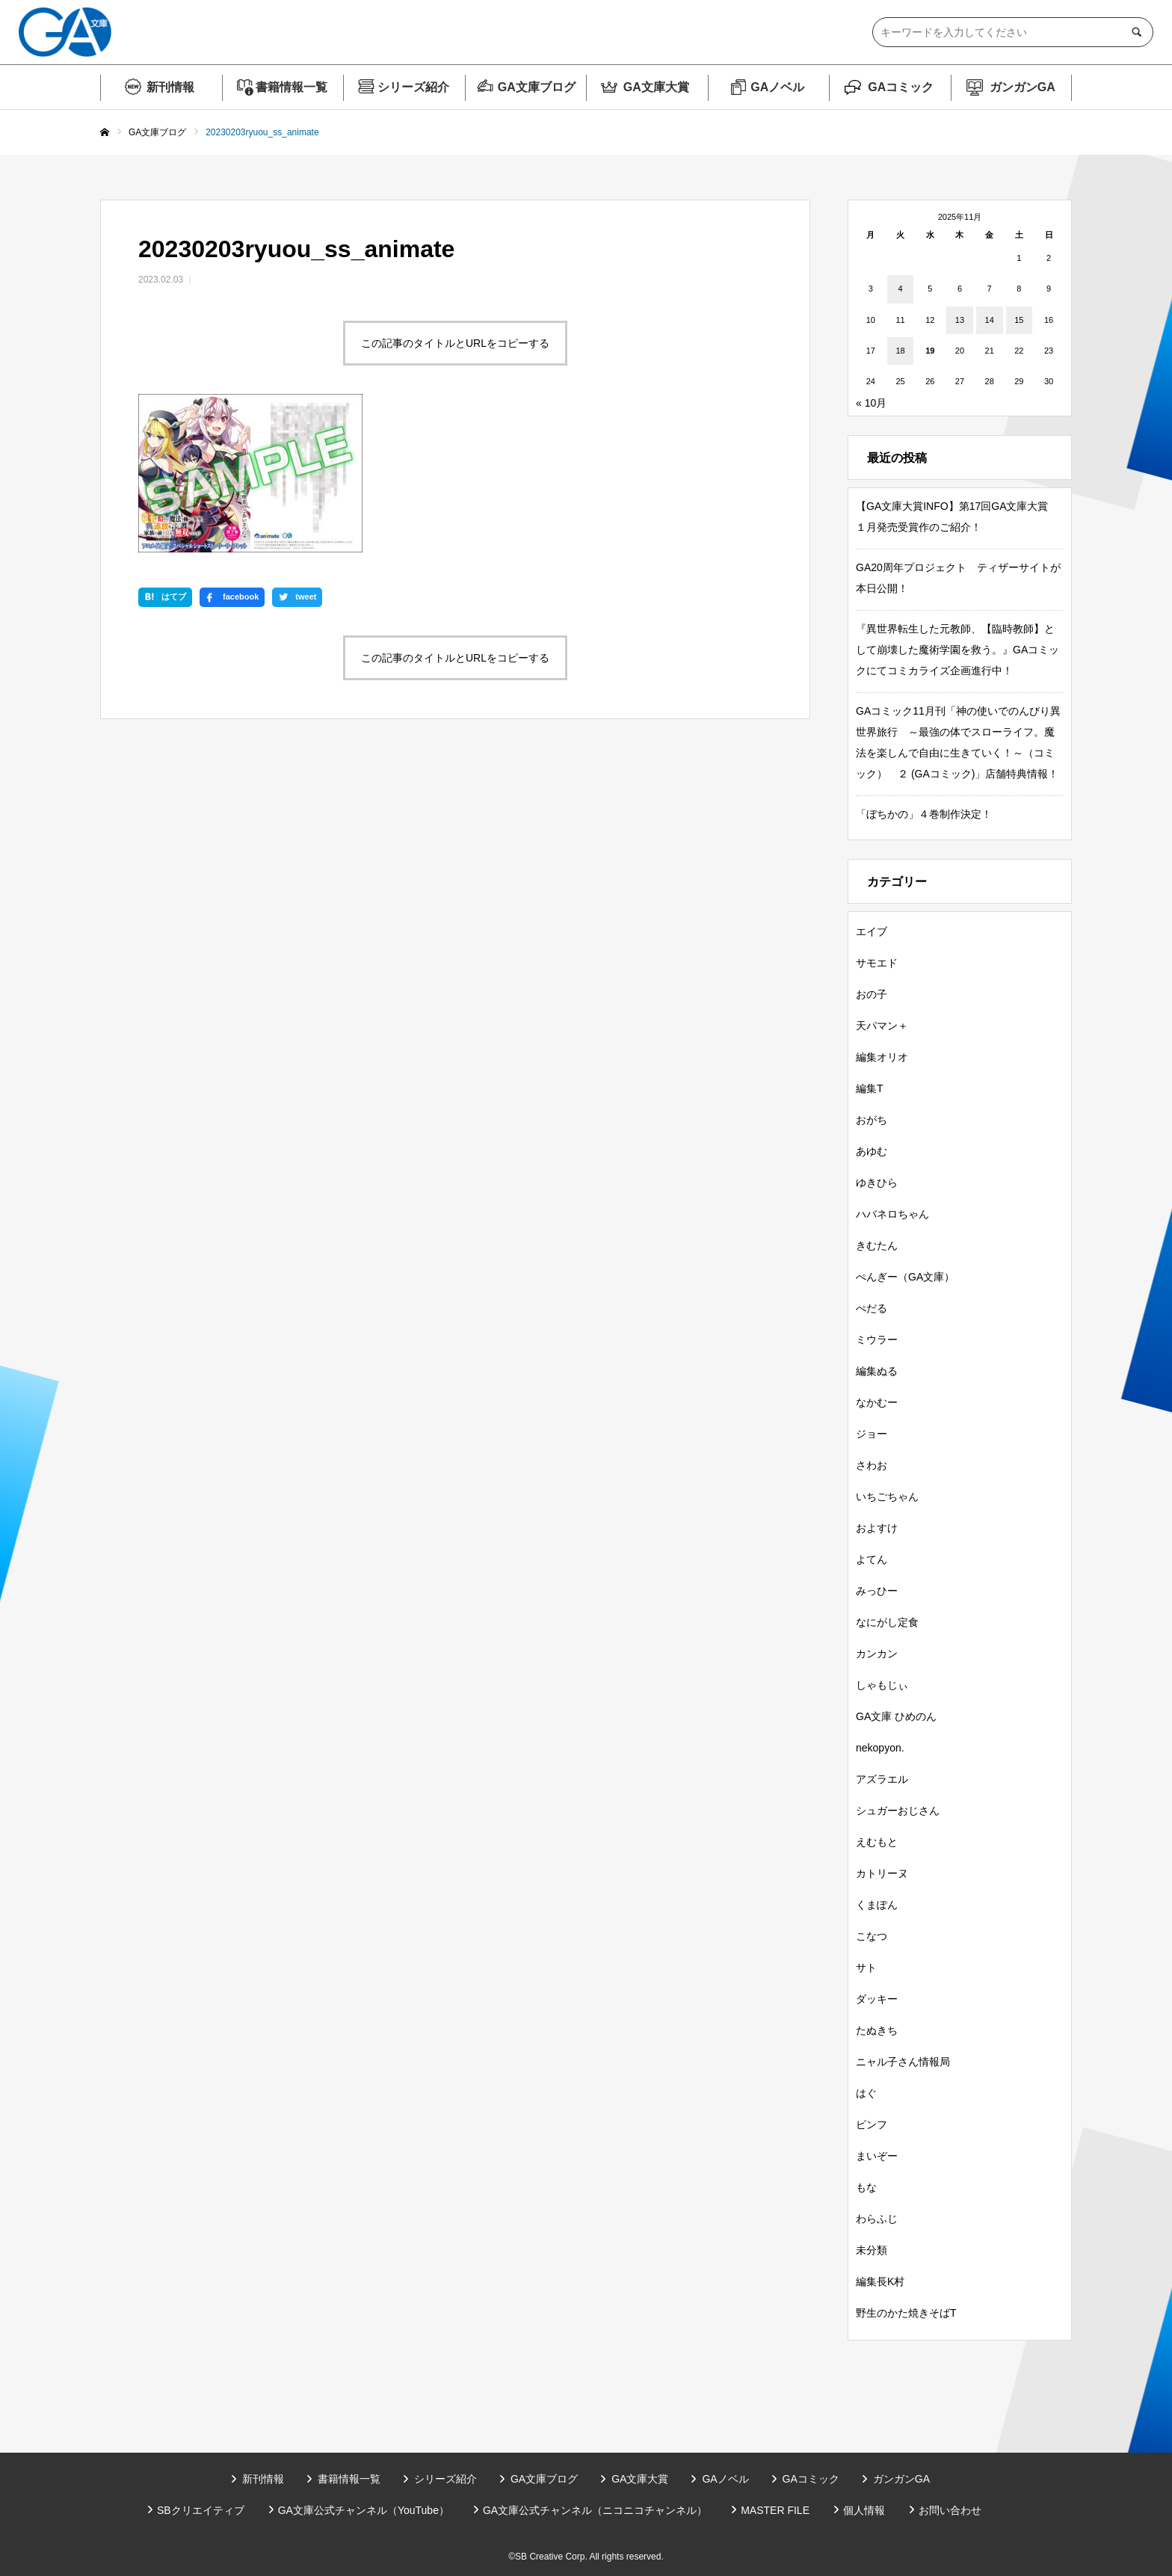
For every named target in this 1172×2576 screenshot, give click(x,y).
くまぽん (877, 1905)
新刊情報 (170, 87)
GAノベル (777, 87)
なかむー (877, 1402)
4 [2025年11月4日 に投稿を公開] (900, 288)
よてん (871, 1559)
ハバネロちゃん (892, 1214)
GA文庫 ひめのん (896, 1716)
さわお (871, 1465)
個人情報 (864, 2510)
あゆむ (871, 1151)
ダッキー (877, 1999)
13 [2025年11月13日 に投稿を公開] (959, 319)
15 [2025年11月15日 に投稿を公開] (1018, 319)
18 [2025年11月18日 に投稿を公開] (899, 350)
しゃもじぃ (882, 1685)
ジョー (871, 1434)
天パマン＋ (882, 1026)
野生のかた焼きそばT (906, 2313)
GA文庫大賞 (656, 87)
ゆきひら (877, 1183)
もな (866, 2187)
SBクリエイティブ (200, 2510)
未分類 (871, 2250)
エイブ (871, 931)
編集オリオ (882, 1057)
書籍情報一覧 (291, 87)
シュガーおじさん (898, 1811)
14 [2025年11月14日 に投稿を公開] (989, 319)
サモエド (877, 963)
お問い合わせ (950, 2510)
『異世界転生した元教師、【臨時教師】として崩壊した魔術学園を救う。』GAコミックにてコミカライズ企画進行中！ (957, 650)
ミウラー (877, 1340)
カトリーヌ (882, 1873)
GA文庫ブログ (537, 87)
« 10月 (871, 403)
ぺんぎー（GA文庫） (905, 1277)
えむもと (877, 1842)
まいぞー (877, 2156)
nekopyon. (880, 1748)
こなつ (871, 1936)
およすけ (877, 1528)
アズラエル (882, 1779)
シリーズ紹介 (413, 87)
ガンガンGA (1022, 87)
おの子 (871, 994)
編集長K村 (880, 2281)
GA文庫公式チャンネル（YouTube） (363, 2510)
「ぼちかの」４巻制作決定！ (924, 814)
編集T (869, 1088)
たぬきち (877, 2030)
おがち (871, 1120)
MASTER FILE (775, 2510)
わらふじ (877, 2219)
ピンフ (871, 2124)
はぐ (866, 2093)
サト (866, 1967)
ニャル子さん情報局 (903, 2062)
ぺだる (871, 1308)
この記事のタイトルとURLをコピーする (455, 343)
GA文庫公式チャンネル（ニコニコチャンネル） (595, 2510)
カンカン (877, 1654)
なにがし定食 (887, 1622)
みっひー (877, 1591)
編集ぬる (877, 1371)
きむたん (877, 1245)
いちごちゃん (887, 1497)
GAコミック (901, 87)
